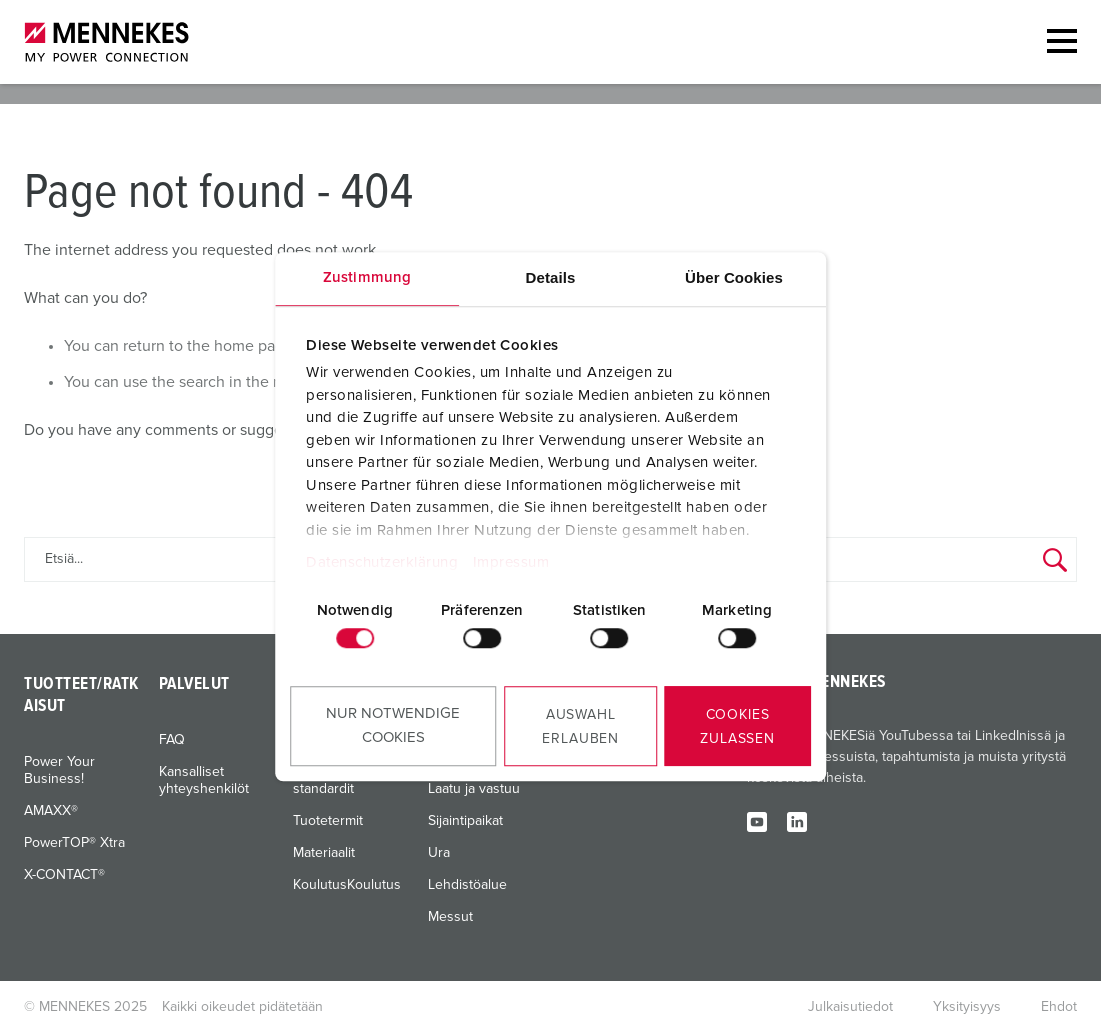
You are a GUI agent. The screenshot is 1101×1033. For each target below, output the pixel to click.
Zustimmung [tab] (367, 277)
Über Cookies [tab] (734, 277)
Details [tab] (551, 277)
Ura (439, 853)
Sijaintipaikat (465, 821)
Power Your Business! (59, 770)
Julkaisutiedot (850, 1007)
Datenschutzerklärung (382, 562)
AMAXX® (51, 811)
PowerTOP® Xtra (74, 843)
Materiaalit (324, 853)
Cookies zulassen (737, 727)
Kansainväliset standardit (336, 780)
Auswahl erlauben (580, 727)
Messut (450, 917)
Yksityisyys (967, 1007)
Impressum (511, 562)
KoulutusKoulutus (347, 885)
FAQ (172, 740)
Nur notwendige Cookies (393, 725)
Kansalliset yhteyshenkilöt (204, 780)
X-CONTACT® (64, 875)
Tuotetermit (328, 821)
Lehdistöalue (467, 885)
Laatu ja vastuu (474, 789)
